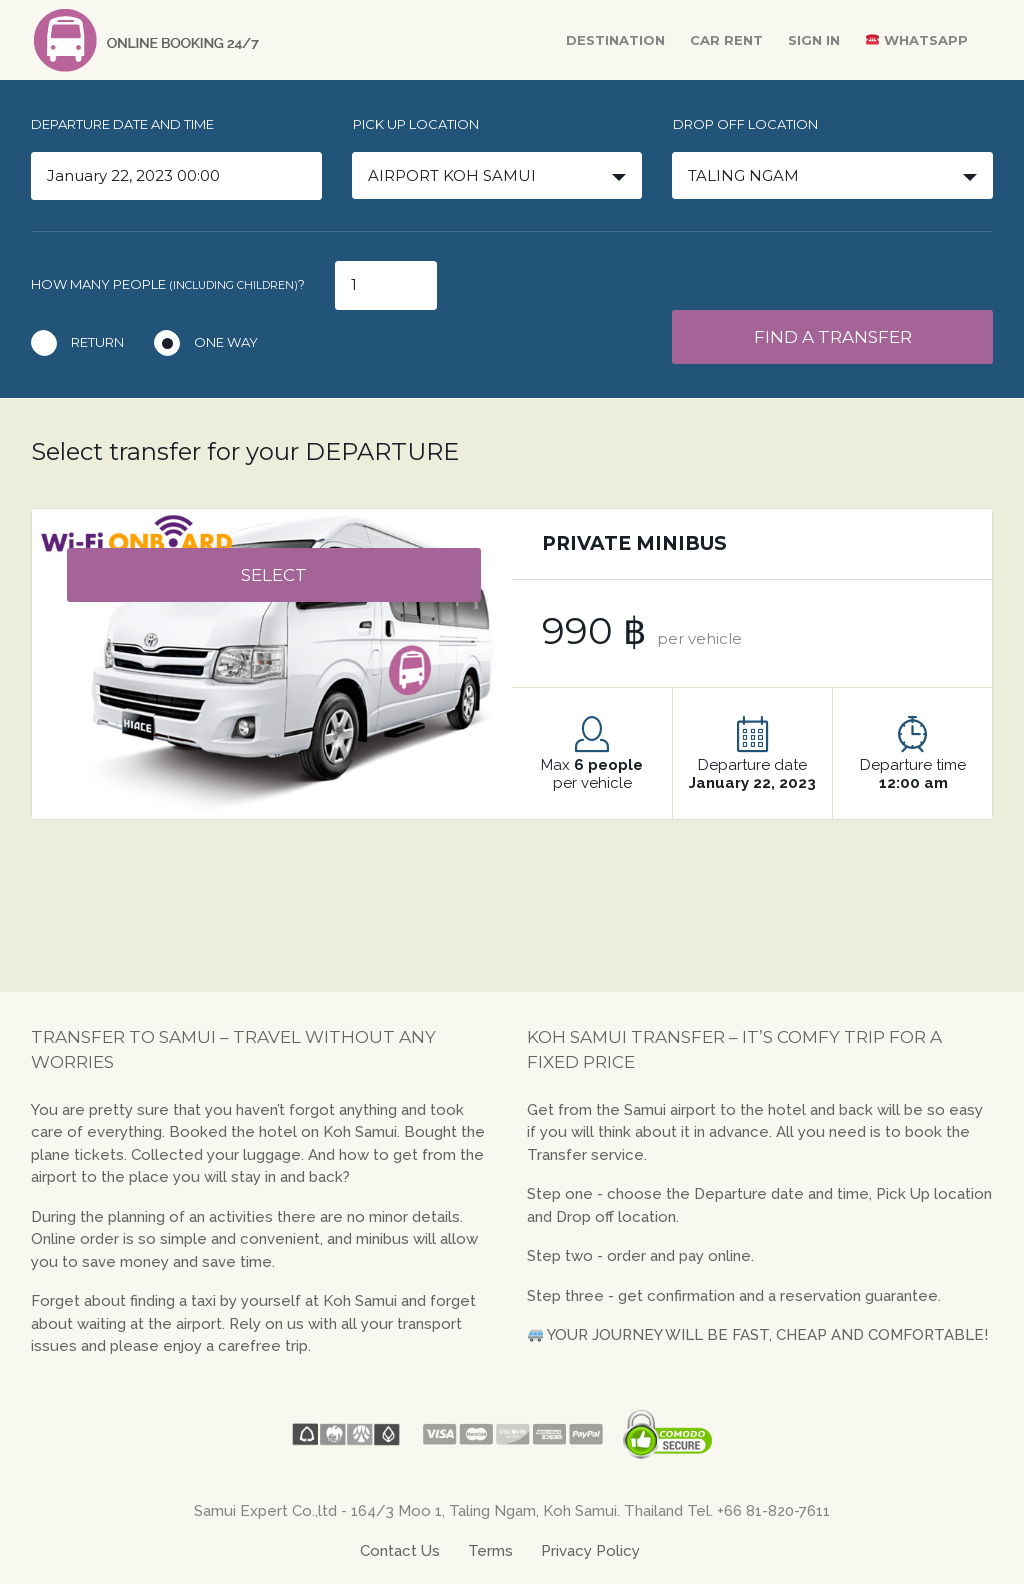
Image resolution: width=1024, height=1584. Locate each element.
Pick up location (416, 124)
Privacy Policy (590, 1551)
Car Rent (726, 40)
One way (226, 342)
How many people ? (168, 284)
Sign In (814, 40)
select (274, 575)
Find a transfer (833, 337)
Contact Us (400, 1551)
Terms (490, 1551)
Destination (615, 40)
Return (97, 342)
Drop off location (745, 124)
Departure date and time (122, 124)
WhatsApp (917, 40)
